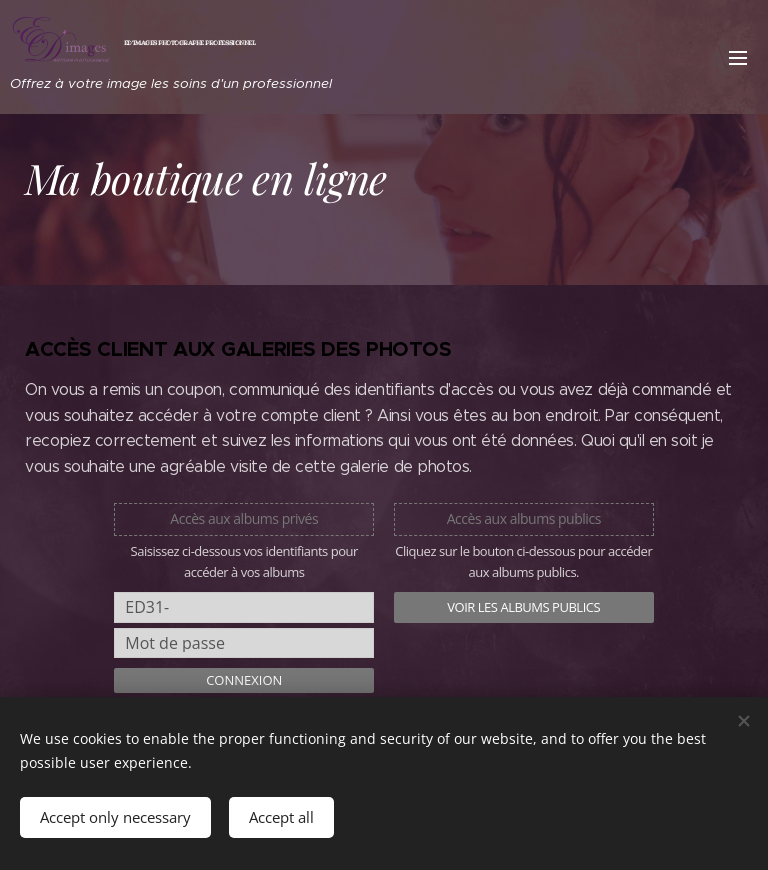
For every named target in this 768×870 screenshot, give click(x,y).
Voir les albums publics (523, 607)
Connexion (244, 680)
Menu (738, 58)
